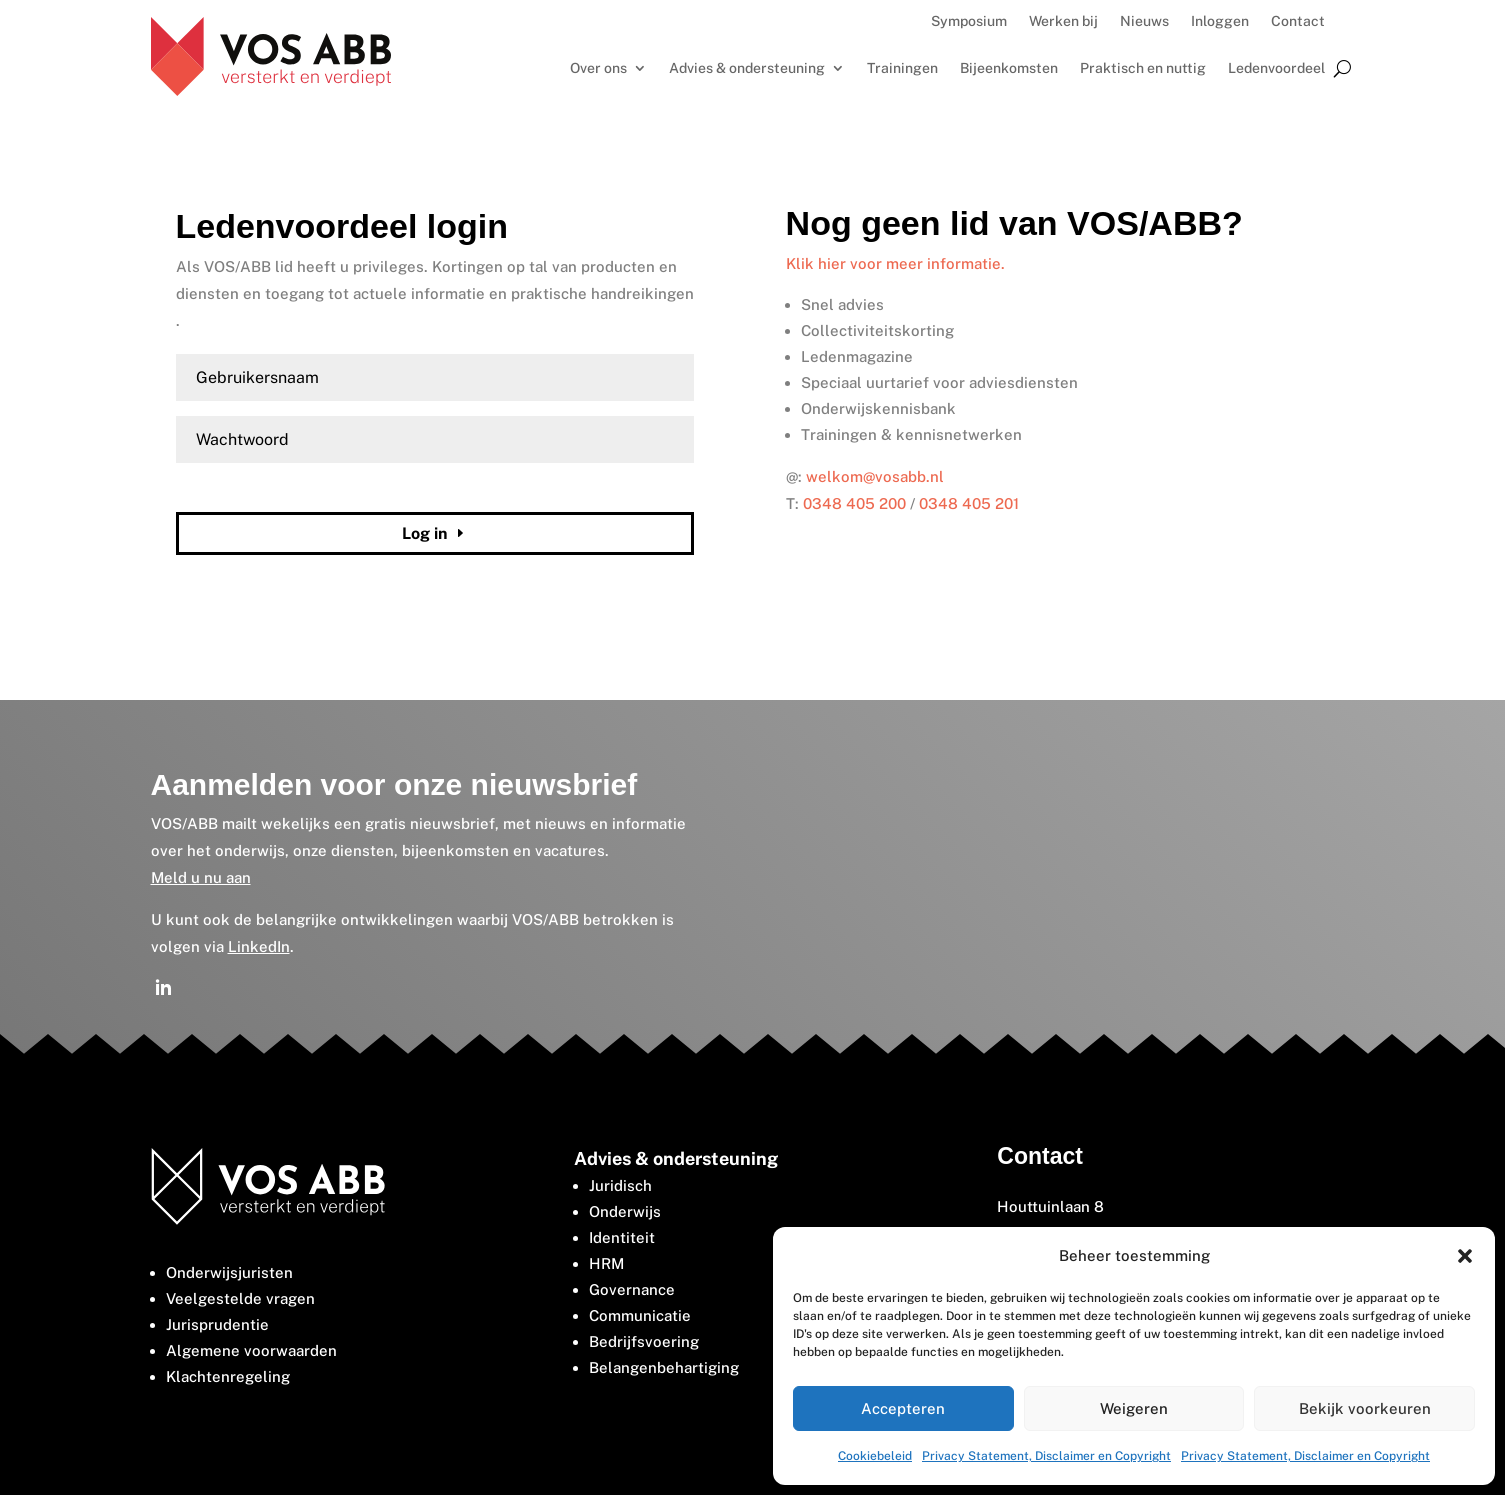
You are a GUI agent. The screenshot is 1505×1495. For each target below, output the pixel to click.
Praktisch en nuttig (1143, 68)
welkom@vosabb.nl (875, 476)
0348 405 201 (969, 503)
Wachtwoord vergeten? (241, 486)
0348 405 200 (854, 503)
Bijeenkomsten (1009, 68)
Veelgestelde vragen (240, 1298)
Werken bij (1063, 21)
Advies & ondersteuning (747, 68)
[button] (1465, 1256)
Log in (424, 533)
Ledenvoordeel (1276, 68)
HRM (606, 1263)
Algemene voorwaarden (251, 1350)
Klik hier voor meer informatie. (895, 263)
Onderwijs (625, 1211)
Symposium (969, 21)
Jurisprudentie (217, 1324)
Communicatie (640, 1315)
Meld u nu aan (201, 877)
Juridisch (620, 1185)
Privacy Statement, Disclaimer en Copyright (1046, 1456)
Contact (1298, 21)
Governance (632, 1289)
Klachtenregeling (228, 1376)
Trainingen (902, 68)
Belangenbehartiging (664, 1367)
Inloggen (1220, 21)
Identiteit (622, 1237)
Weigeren (1134, 1408)
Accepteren (903, 1408)
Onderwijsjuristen (229, 1272)
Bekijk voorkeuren (1365, 1408)
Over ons (598, 68)
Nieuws (1144, 21)
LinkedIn (259, 946)
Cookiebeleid (875, 1456)
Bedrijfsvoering (644, 1341)
